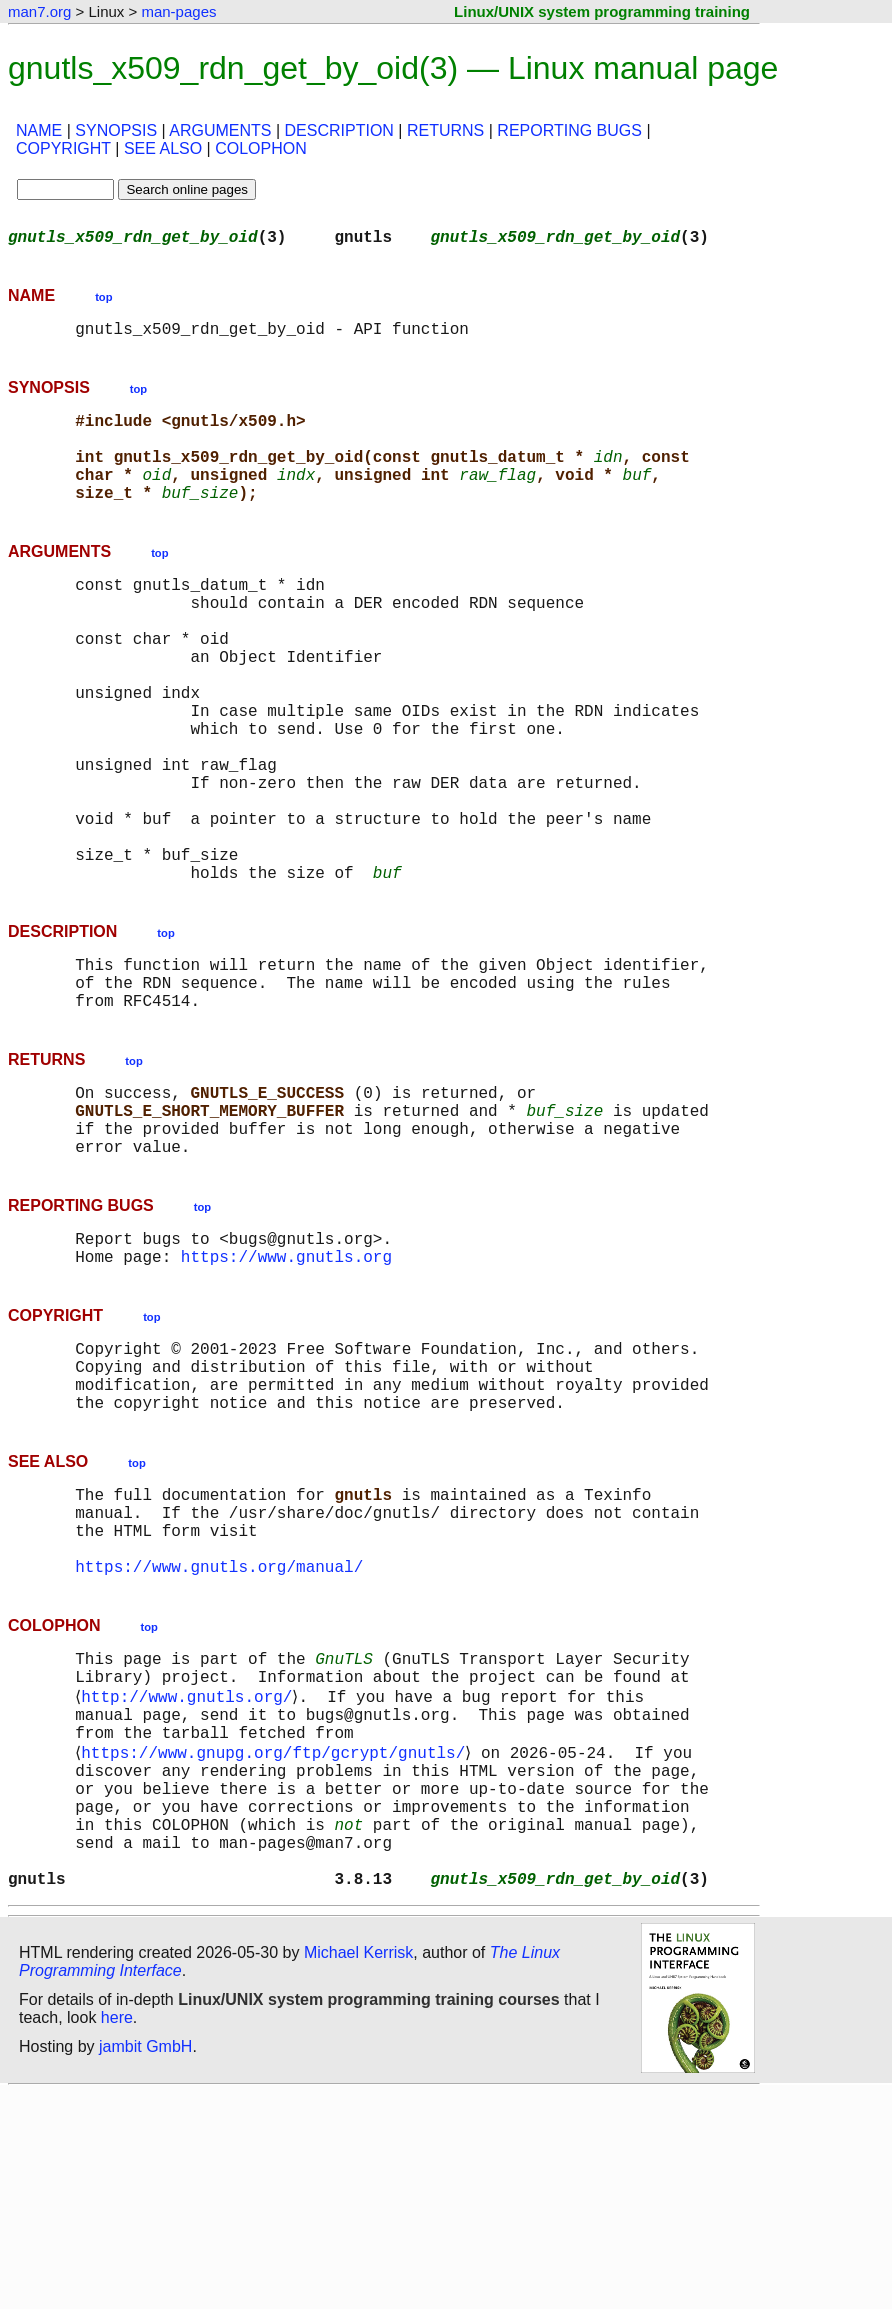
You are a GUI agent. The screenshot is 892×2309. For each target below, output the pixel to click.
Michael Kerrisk (358, 2168)
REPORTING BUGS (569, 130)
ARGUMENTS (220, 130)
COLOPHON (261, 148)
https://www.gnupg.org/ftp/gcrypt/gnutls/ (277, 1940)
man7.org (39, 11)
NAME (39, 130)
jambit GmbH (145, 2262)
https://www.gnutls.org (286, 1388)
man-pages (178, 11)
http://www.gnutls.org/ (190, 1874)
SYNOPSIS (116, 130)
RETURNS (445, 130)
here (117, 2233)
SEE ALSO (163, 148)
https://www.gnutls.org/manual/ (219, 1734)
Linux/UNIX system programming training (602, 11)
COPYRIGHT (63, 148)
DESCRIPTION (339, 130)
